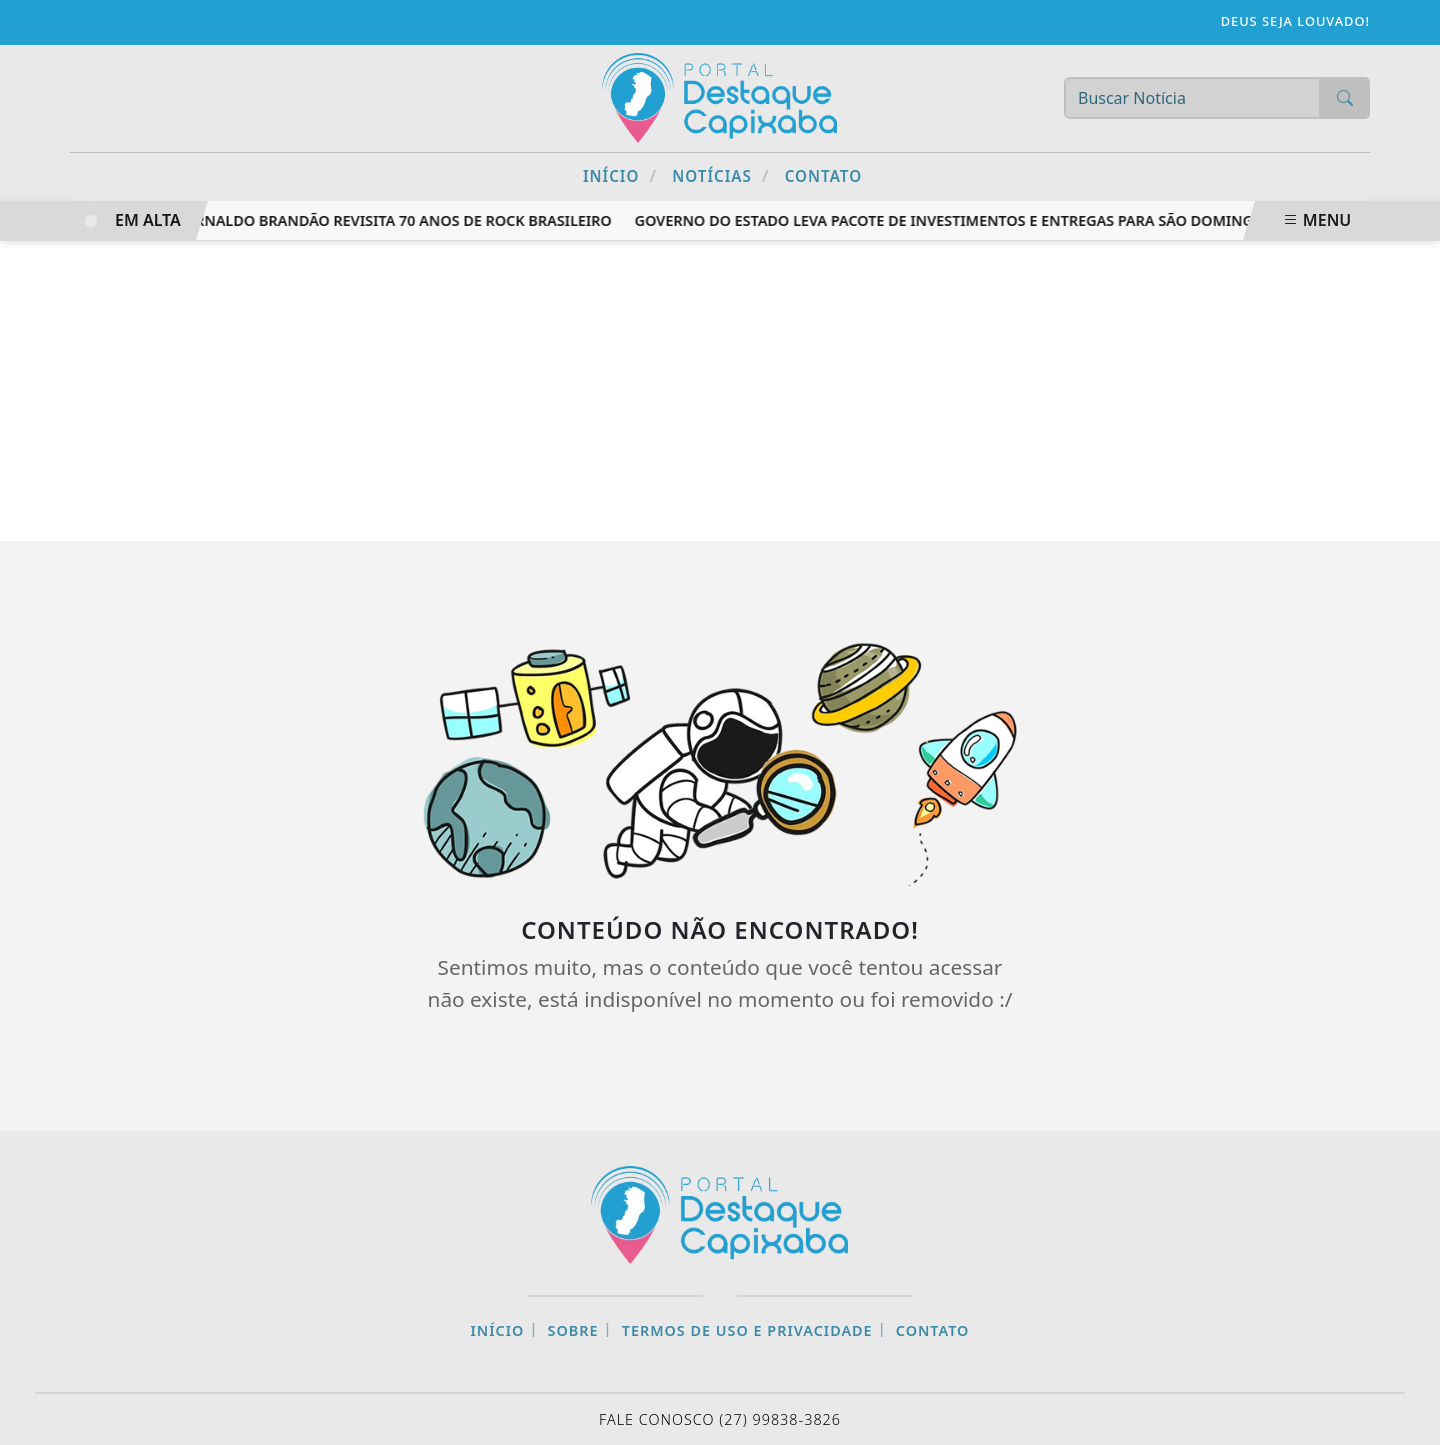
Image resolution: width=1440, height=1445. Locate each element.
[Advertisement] (720, 391)
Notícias (720, 175)
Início (620, 175)
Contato (823, 176)
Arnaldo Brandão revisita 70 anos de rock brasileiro (403, 220)
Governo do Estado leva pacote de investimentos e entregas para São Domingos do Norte (994, 220)
